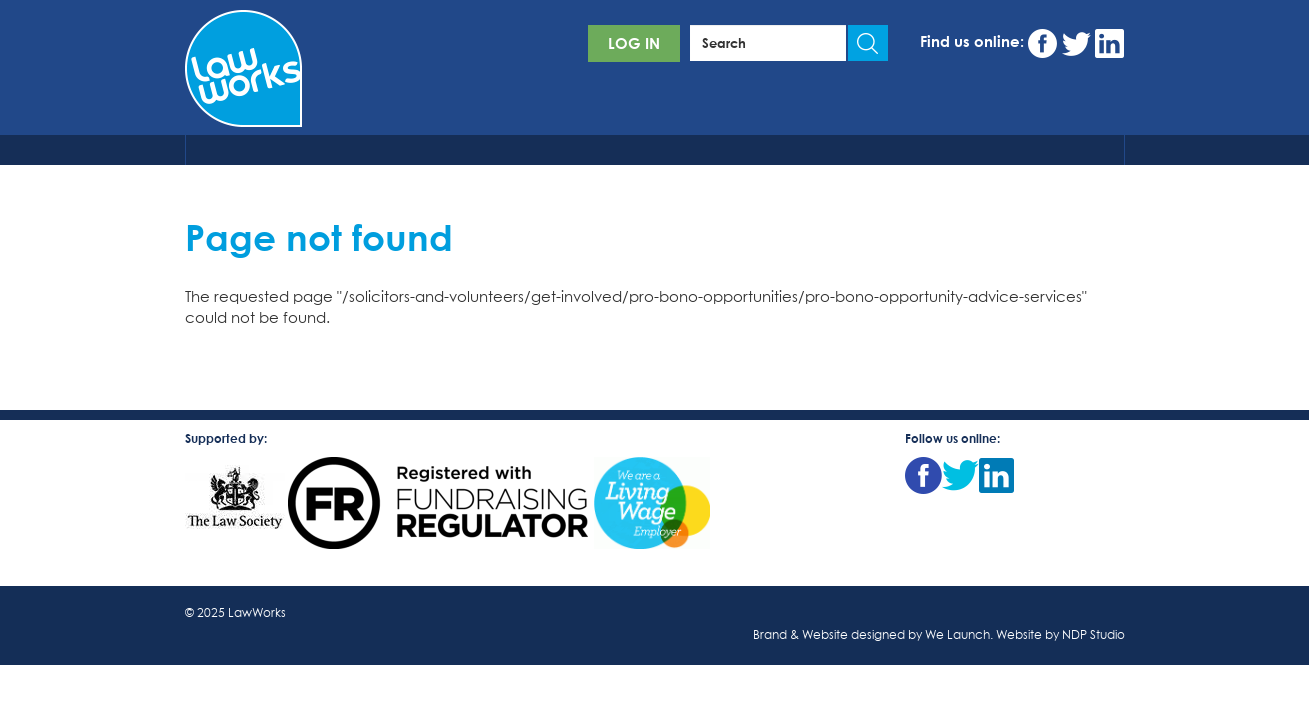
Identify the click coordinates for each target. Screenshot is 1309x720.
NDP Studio (1093, 636)
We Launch (957, 636)
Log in (634, 43)
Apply (868, 43)
